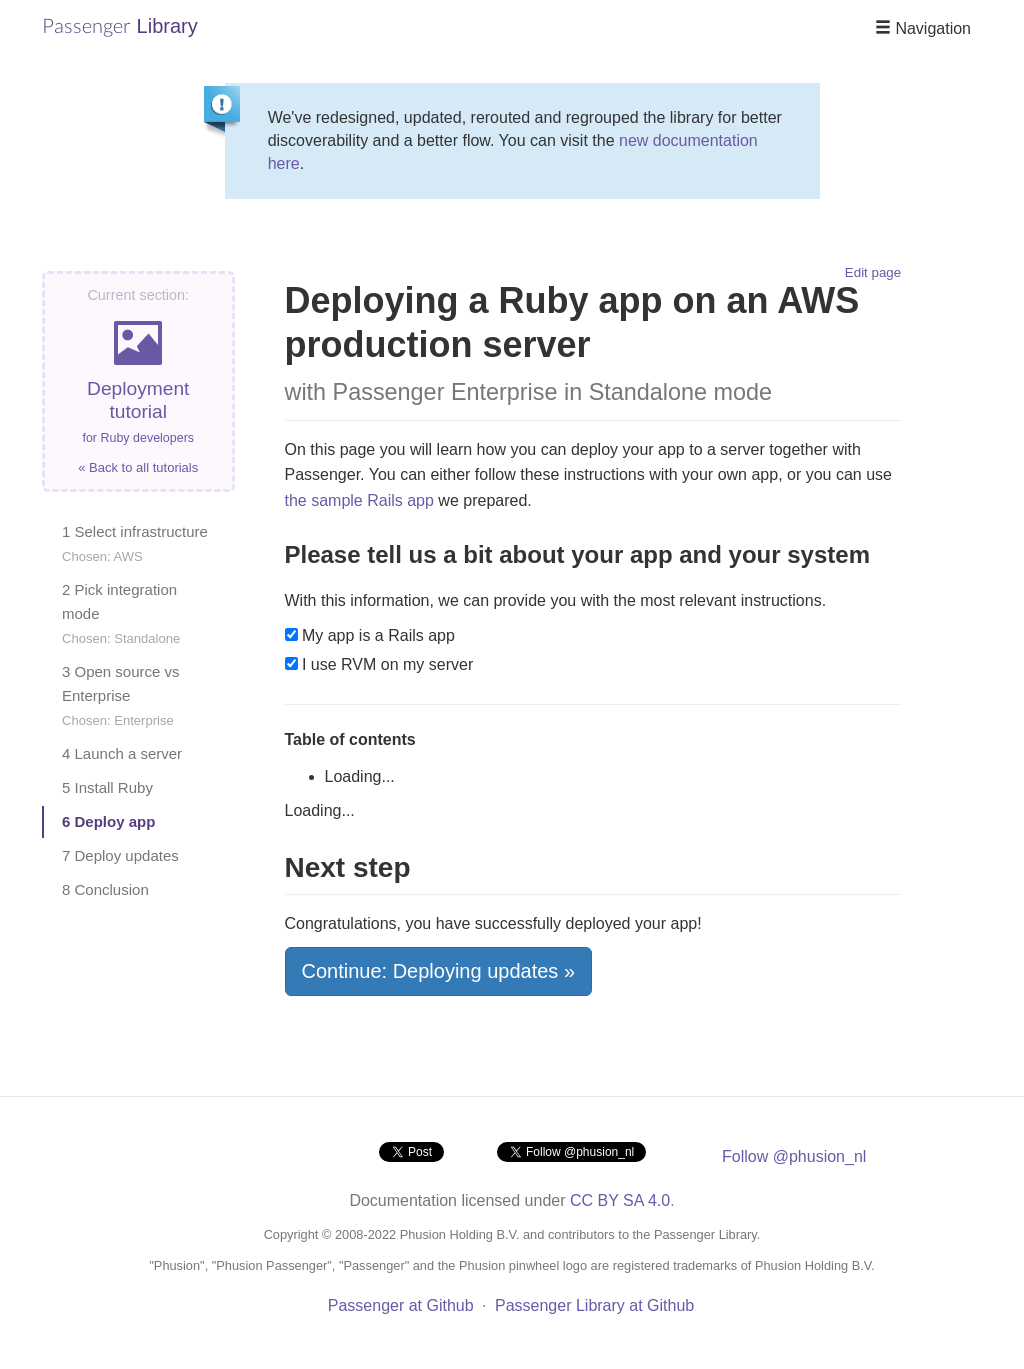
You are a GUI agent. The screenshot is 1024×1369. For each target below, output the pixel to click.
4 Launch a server (122, 753)
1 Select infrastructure (135, 543)
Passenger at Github (401, 1305)
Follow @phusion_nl (794, 1156)
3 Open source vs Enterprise (121, 695)
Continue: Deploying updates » (439, 971)
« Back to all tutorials (138, 467)
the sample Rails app (359, 500)
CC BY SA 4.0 (620, 1200)
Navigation (923, 28)
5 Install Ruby (107, 787)
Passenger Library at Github (594, 1305)
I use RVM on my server (379, 664)
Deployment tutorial (138, 381)
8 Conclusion (105, 889)
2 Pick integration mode (121, 613)
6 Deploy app (108, 821)
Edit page (873, 272)
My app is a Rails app (370, 635)
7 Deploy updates (120, 855)
